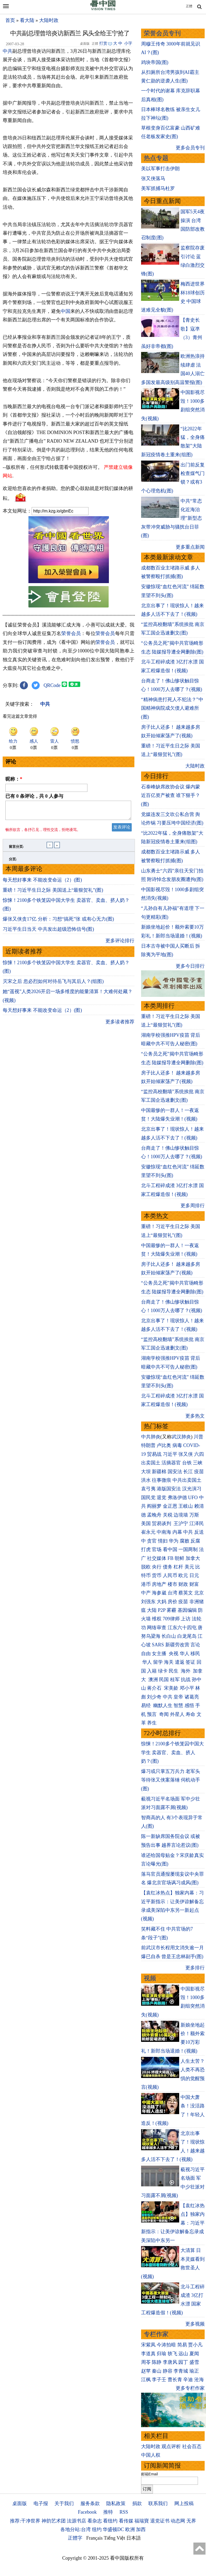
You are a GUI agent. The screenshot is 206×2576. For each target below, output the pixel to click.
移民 (195, 1653)
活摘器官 (171, 1462)
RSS (123, 2512)
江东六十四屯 (182, 1627)
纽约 (97, 2529)
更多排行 (195, 1967)
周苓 (146, 2362)
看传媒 (126, 2521)
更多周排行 (193, 1205)
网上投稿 (184, 2503)
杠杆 (178, 1567)
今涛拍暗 (166, 2344)
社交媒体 (156, 1558)
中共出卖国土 (186, 1480)
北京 (199, 1592)
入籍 (152, 1671)
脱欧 (146, 1567)
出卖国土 (150, 1462)
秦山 (156, 2371)
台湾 (172, 1592)
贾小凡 (195, 2344)
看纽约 (110, 2521)
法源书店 (76, 2521)
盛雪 (194, 2362)
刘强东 (148, 1601)
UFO (193, 1497)
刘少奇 (154, 1697)
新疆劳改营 (177, 1644)
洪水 (146, 1480)
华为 (173, 1541)
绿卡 (163, 1671)
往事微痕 (161, 1480)
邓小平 (187, 1688)
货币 (156, 1575)
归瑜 (161, 2353)
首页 (10, 20)
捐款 (137, 2503)
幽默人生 (162, 1705)
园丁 (183, 2362)
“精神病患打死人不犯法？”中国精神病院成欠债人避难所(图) (172, 708)
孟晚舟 (154, 1515)
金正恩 (170, 1506)
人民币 (170, 1575)
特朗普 (148, 1445)
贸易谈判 (162, 1523)
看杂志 (94, 2521)
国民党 (148, 1497)
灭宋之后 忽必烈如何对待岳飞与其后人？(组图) (53, 984)
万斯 (194, 1515)
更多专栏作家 (190, 2388)
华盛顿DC (113, 2529)
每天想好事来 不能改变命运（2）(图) (42, 883)
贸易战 (154, 1454)
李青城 (181, 2371)
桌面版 (19, 2503)
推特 (108, 2512)
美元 (189, 1567)
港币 (146, 1584)
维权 (156, 1618)
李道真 (148, 2353)
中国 (65, 311)
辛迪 (188, 2379)
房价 (172, 1601)
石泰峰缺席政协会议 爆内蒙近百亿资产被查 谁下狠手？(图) (170, 795)
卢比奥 (164, 1445)
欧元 (183, 1575)
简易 (182, 2344)
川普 (198, 1436)
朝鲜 (179, 1558)
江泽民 (196, 1523)
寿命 (190, 1714)
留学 (158, 1662)
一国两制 (188, 1549)
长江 (188, 1471)
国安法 (175, 1471)
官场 (156, 1549)
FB (171, 1558)
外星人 (177, 1714)
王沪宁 (181, 1523)
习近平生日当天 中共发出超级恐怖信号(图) (48, 932)
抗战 (185, 1679)
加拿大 (193, 1558)
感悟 (189, 1705)
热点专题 (156, 158)
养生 (152, 1723)
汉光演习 (191, 1488)
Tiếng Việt (114, 2538)
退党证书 (160, 2521)
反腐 (195, 1541)
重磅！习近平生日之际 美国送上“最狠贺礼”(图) (53, 893)
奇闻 (164, 1714)
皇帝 (178, 1697)
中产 (146, 1592)
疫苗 (199, 1471)
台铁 (187, 1462)
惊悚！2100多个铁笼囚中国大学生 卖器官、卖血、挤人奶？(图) (172, 1752)
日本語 (133, 2538)
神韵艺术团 (54, 2521)
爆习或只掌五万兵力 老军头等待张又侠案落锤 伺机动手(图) (170, 1780)
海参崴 (159, 1592)
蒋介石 (155, 1688)
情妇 (163, 1541)
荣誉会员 (71, 633)
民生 (174, 1671)
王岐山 (185, 1506)
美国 (146, 1523)
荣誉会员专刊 (162, 33)
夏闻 (194, 2353)
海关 (169, 1662)
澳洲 (153, 1679)
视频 (150, 1978)
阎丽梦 (154, 1506)
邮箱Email (149, 2474)
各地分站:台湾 (75, 2529)
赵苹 (146, 2371)
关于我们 (64, 2503)
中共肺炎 (150, 1436)
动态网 (178, 2521)
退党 (161, 1497)
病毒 (177, 1445)
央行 (156, 1567)
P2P (161, 1610)
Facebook (87, 2512)
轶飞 (172, 2353)
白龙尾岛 (187, 1636)
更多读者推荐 (119, 1025)
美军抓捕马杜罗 (158, 188)
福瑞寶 (141, 2521)
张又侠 (185, 1454)
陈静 (156, 2362)
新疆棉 (159, 1471)
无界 (191, 2521)
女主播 (160, 1653)
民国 (164, 1679)
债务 (167, 1567)
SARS (158, 1644)
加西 (141, 2529)
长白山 (168, 1636)
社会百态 (191, 2446)
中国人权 (150, 2455)
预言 (152, 1714)
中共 (7, 51)
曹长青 (175, 2379)
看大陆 (27, 20)
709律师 (171, 1618)
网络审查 (156, 1627)
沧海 (199, 2379)
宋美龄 (171, 1688)
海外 (186, 1671)
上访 (185, 1618)
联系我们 (158, 2503)
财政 (183, 1584)
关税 (167, 1515)
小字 (128, 43)
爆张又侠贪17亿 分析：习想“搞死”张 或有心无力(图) (58, 922)
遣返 (180, 1662)
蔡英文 (185, 1592)
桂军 (175, 1679)
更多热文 (195, 1416)
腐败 (184, 1541)
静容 (167, 2371)
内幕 (177, 1532)
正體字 (75, 2538)
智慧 (178, 1705)
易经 (146, 1705)
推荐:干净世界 (25, 2521)
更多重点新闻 (190, 547)
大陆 (152, 1610)
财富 (194, 1584)
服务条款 (90, 2503)
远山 (183, 2353)
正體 (189, 6)
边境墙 (181, 1515)
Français (94, 2538)
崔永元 (148, 1532)
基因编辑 (187, 1610)
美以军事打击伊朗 (160, 168)
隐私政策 (116, 2503)
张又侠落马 (153, 178)
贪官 (152, 1541)
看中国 (170, 1549)
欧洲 (130, 2529)
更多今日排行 (190, 966)
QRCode (52, 685)
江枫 (146, 2379)
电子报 (41, 2503)
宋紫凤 (148, 2344)
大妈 (161, 1601)
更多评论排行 (119, 944)
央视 (173, 1653)
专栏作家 (156, 2334)
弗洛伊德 (177, 1497)
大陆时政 (48, 20)
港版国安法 (169, 1488)
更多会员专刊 (190, 147)
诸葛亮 (192, 1697)
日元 (194, 1575)
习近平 (170, 1454)
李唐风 (170, 2362)
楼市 (172, 1584)
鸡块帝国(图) (154, 62)
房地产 (159, 1584)
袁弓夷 (148, 1488)
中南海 (164, 1532)
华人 (184, 1653)
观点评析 (171, 2446)
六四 (199, 1454)
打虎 (146, 1549)
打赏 (103, 43)
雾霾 (171, 1610)
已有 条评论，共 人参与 (34, 796)
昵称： (13, 779)
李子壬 (159, 2379)
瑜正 (194, 2371)
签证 (190, 1662)
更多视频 (195, 2324)
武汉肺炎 (181, 1436)
